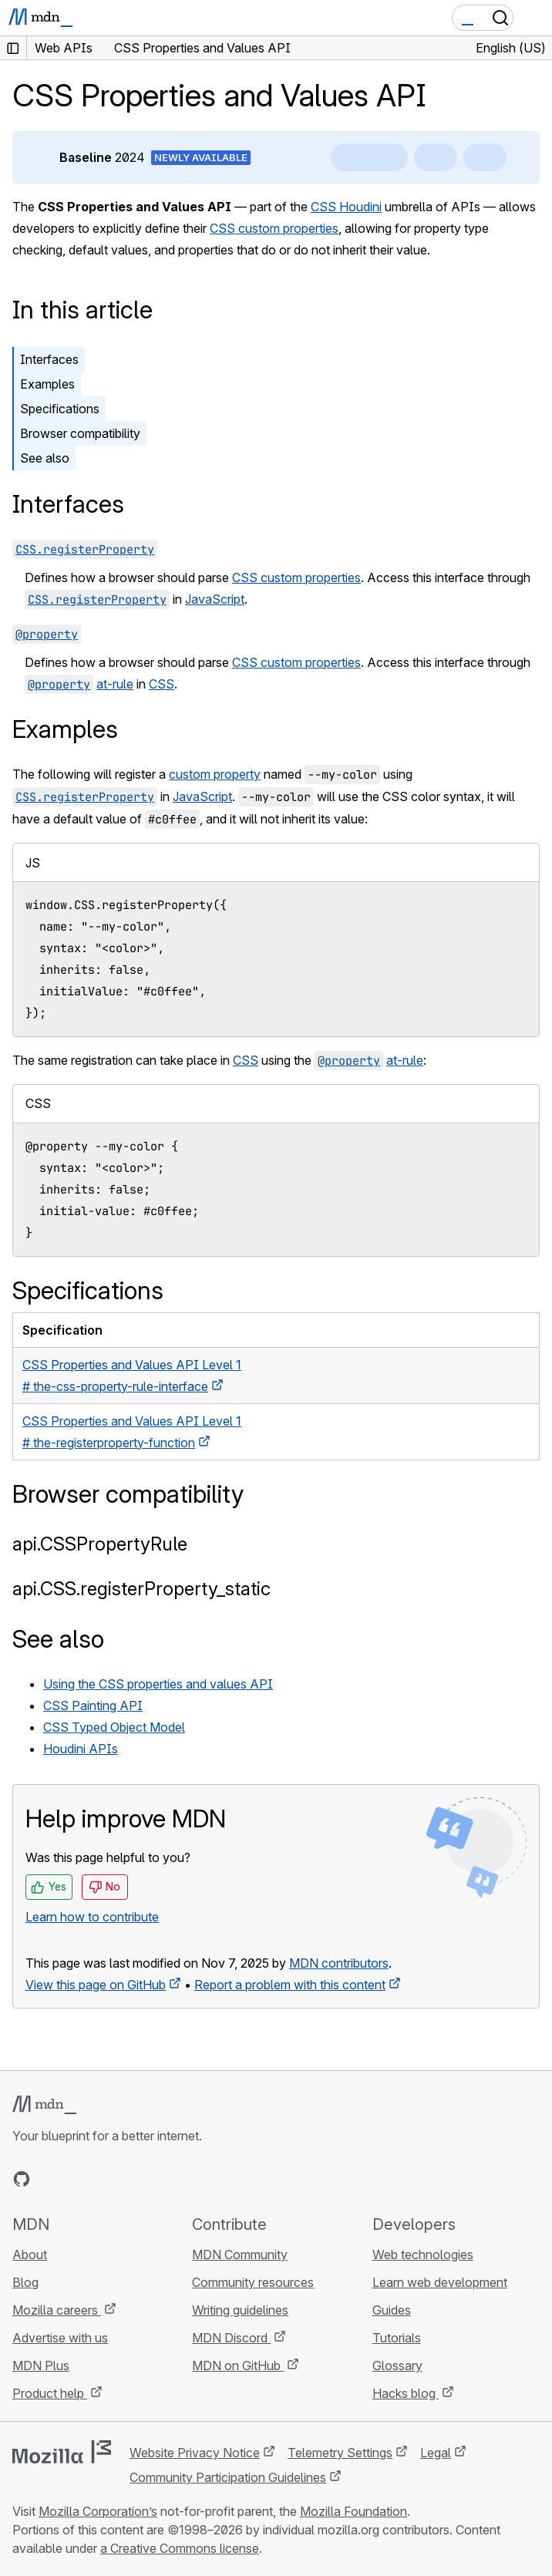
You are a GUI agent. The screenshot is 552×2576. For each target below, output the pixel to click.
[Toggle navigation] (534, 17)
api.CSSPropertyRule (99, 1544)
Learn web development (439, 2282)
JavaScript (214, 599)
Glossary (397, 2365)
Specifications (59, 408)
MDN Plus (40, 2365)
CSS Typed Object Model (114, 1727)
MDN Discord (231, 2337)
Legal (435, 2452)
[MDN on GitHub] (21, 2179)
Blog (25, 2282)
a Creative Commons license (179, 2548)
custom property (215, 774)
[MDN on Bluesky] (49, 2179)
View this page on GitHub (95, 1984)
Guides (391, 2310)
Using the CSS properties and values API (158, 1684)
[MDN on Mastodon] (105, 2179)
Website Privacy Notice (195, 2452)
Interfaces (49, 359)
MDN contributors (339, 1963)
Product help (49, 2393)
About (29, 2254)
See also (44, 458)
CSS (161, 684)
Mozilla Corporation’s (98, 2511)
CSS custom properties (274, 228)
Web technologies (422, 2254)
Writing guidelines (240, 2310)
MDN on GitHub (238, 2365)
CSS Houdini (346, 206)
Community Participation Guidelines (228, 2477)
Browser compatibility (80, 433)
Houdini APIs (80, 1748)
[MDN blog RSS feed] (132, 2179)
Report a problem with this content (289, 1984)
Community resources (253, 2282)
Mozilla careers (56, 2310)
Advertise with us (60, 2337)
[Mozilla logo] (61, 2451)
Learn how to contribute (92, 1916)
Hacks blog (405, 2393)
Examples (47, 384)
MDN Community (240, 2254)
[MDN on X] (77, 2179)
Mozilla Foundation (353, 2511)
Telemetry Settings (340, 2452)
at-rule (114, 684)
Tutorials (396, 2337)
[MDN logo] (44, 2105)
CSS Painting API (93, 1705)
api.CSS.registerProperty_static (141, 1589)
